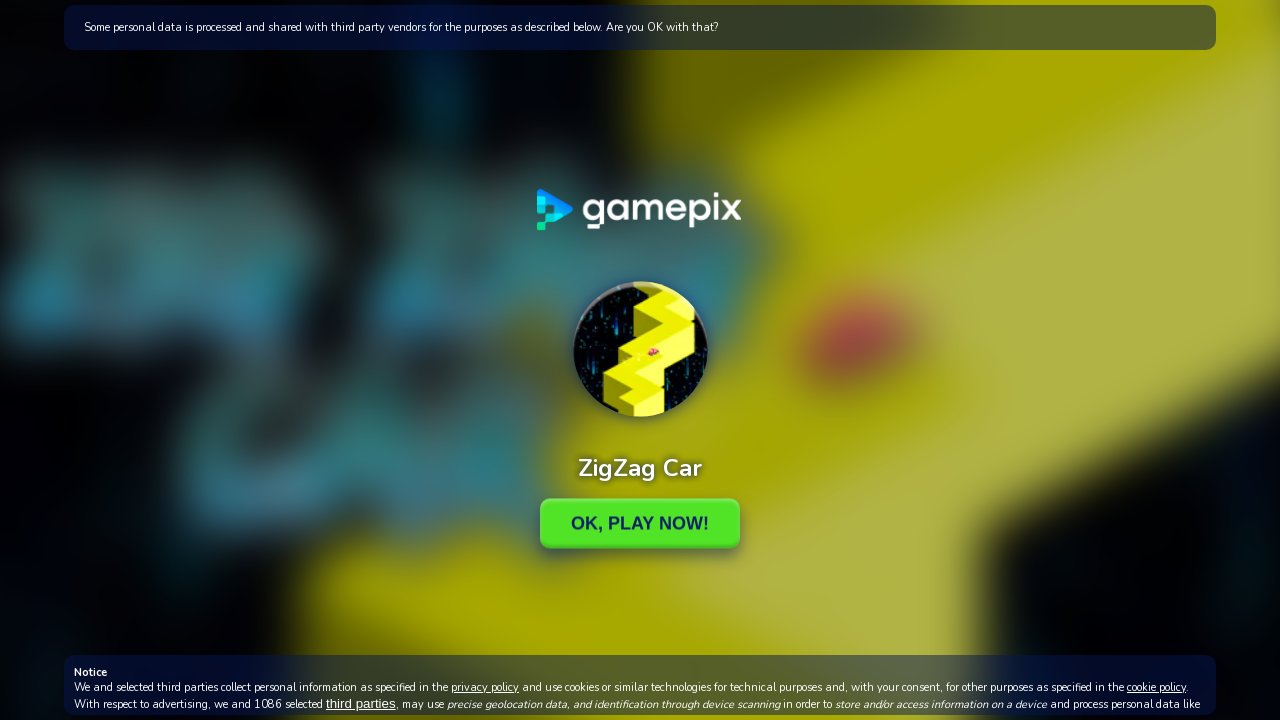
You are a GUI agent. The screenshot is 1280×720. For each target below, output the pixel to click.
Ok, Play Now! (640, 523)
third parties (361, 703)
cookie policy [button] (1156, 687)
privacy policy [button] (485, 687)
